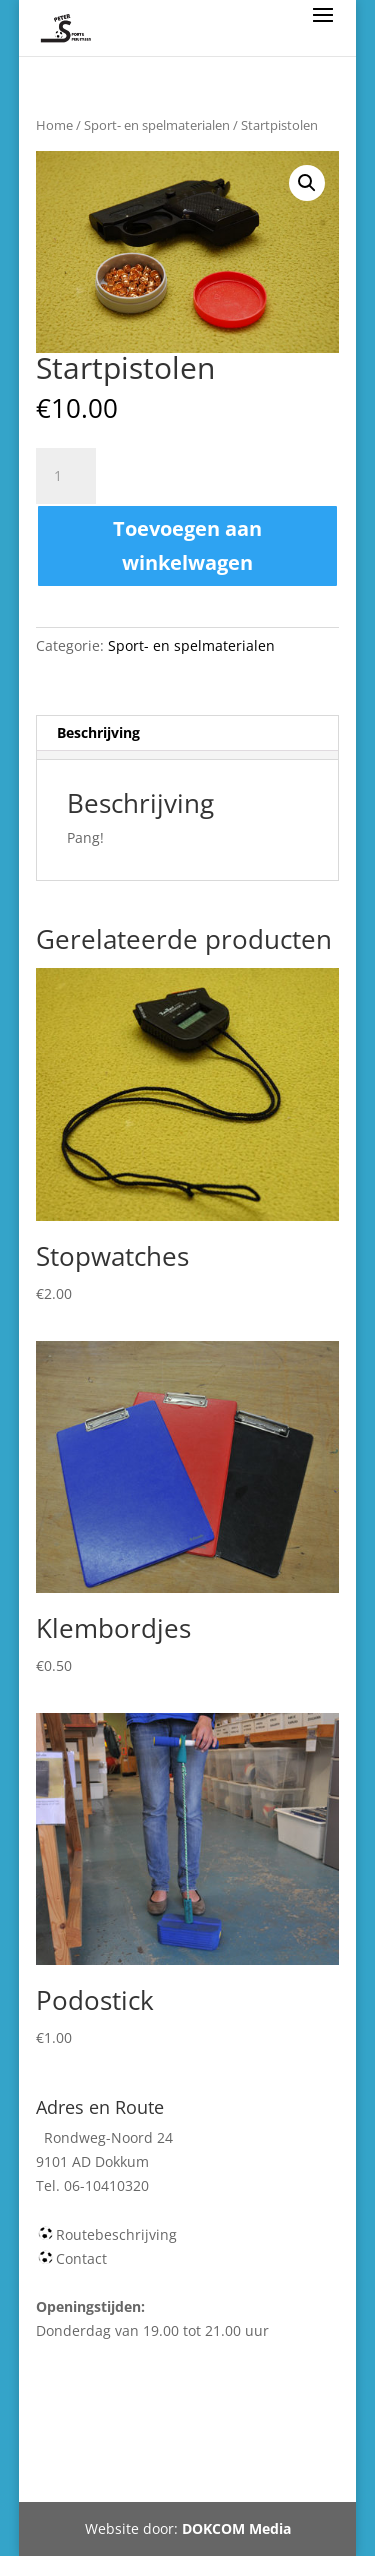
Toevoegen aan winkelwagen (187, 545)
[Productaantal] (66, 476)
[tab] (188, 733)
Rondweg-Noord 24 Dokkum (176, 2474)
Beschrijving (98, 732)
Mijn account (109, 2450)
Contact (81, 2258)
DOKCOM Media (236, 2528)
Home (54, 125)
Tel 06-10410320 (234, 2450)
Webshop (121, 2427)
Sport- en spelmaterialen (157, 125)
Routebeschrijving (116, 2234)
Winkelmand (221, 2427)
